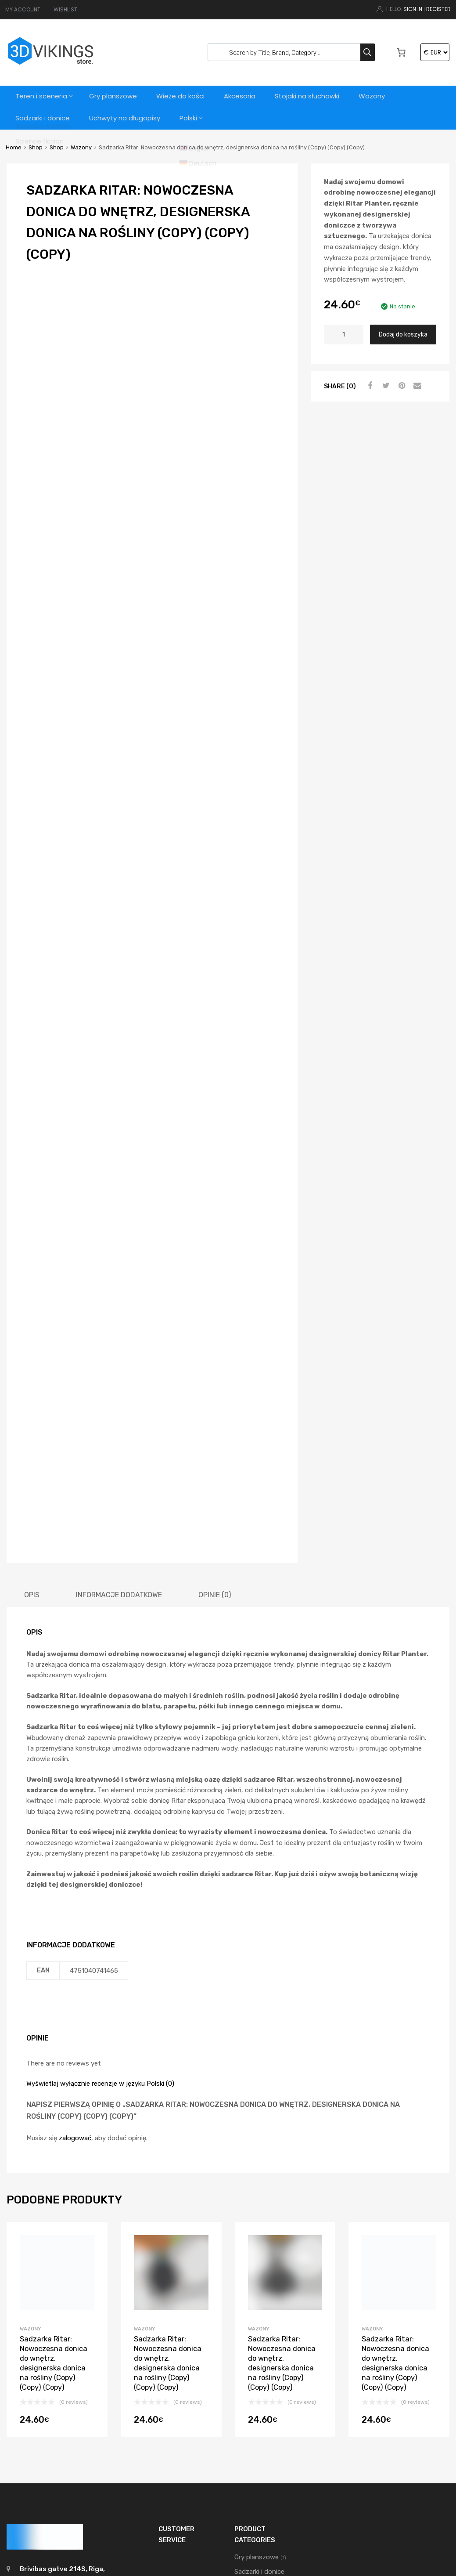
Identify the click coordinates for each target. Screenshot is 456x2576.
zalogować (75, 1970)
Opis (31, 1427)
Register (438, 9)
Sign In (412, 9)
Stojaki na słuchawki (313, 96)
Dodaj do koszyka (403, 334)
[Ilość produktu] (343, 334)
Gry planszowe (116, 96)
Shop (36, 147)
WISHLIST (65, 9)
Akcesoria (245, 96)
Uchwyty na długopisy (126, 118)
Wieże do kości (185, 96)
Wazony (379, 96)
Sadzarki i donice (43, 118)
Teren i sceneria (42, 96)
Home (14, 147)
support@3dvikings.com (60, 2428)
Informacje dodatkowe (119, 1427)
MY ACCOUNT (22, 9)
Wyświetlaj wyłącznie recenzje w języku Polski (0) (100, 1916)
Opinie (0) (214, 1427)
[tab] (32, 1427)
